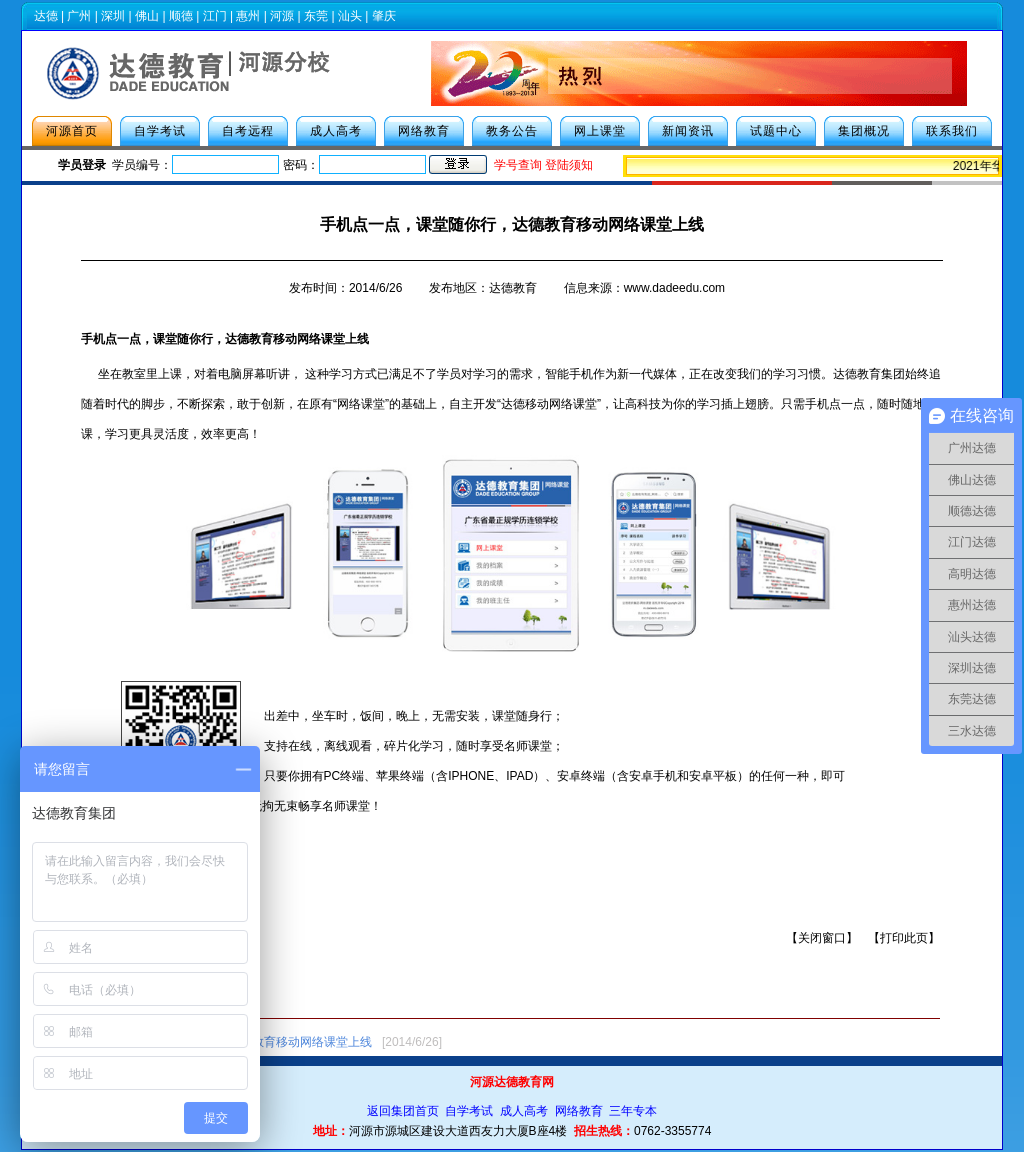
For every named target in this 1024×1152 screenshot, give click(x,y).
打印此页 (904, 938)
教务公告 (512, 131)
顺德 (181, 16)
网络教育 (424, 131)
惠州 (248, 16)
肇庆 (384, 16)
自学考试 (160, 131)
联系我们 (952, 131)
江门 (215, 16)
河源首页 (72, 131)
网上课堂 (600, 131)
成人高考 (336, 131)
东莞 (316, 16)
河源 (282, 16)
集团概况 (864, 131)
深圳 (113, 16)
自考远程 (248, 131)
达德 (46, 16)
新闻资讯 (688, 131)
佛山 (147, 16)
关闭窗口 (822, 938)
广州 (79, 16)
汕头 (350, 16)
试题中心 (776, 131)
